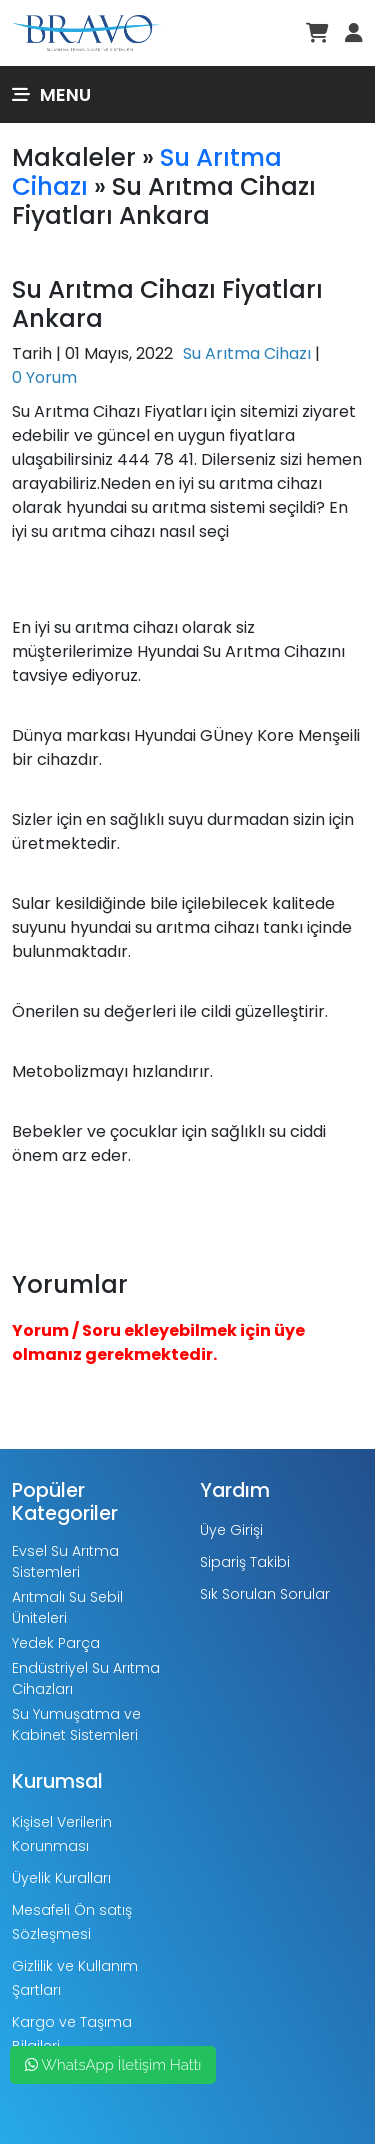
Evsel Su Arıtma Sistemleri (65, 1561)
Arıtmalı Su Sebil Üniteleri (67, 1607)
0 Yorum (44, 377)
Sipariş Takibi (245, 1562)
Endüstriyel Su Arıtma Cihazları (86, 1678)
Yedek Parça (56, 1643)
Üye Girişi (231, 1530)
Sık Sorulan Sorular (265, 1594)
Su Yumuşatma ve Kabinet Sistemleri (76, 1724)
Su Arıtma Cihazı (247, 353)
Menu (51, 94)
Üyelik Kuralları (61, 1878)
